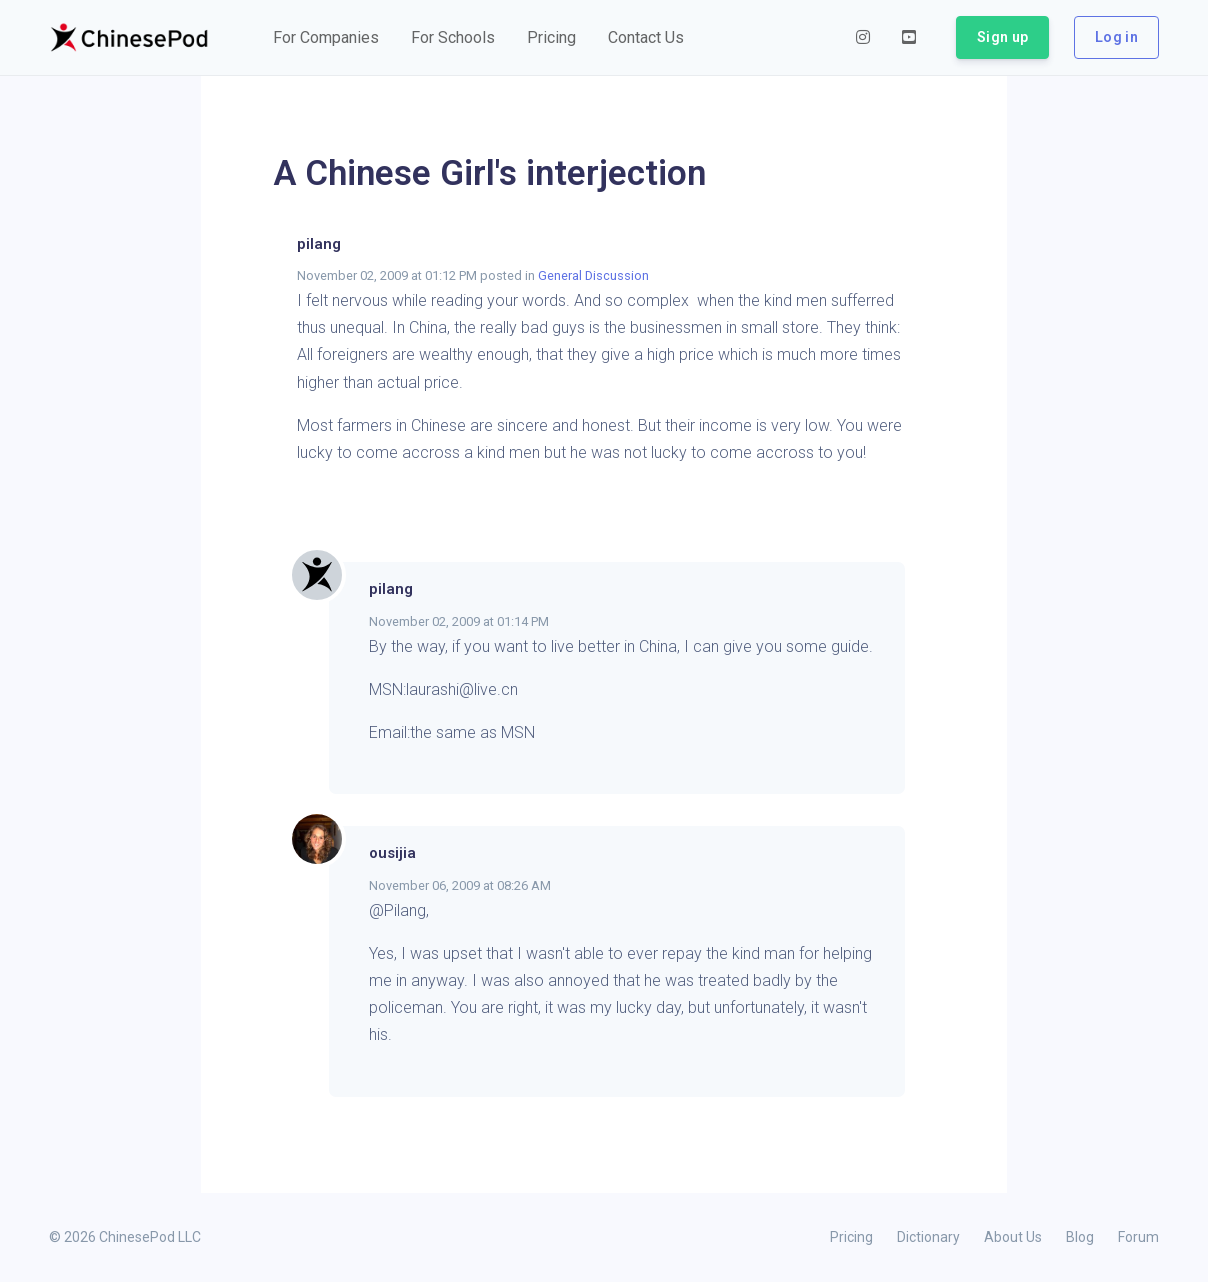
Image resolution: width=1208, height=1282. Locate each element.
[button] (326, 38)
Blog (1080, 1237)
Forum (1138, 1237)
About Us (1013, 1237)
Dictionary (928, 1237)
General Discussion (593, 275)
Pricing (851, 1237)
